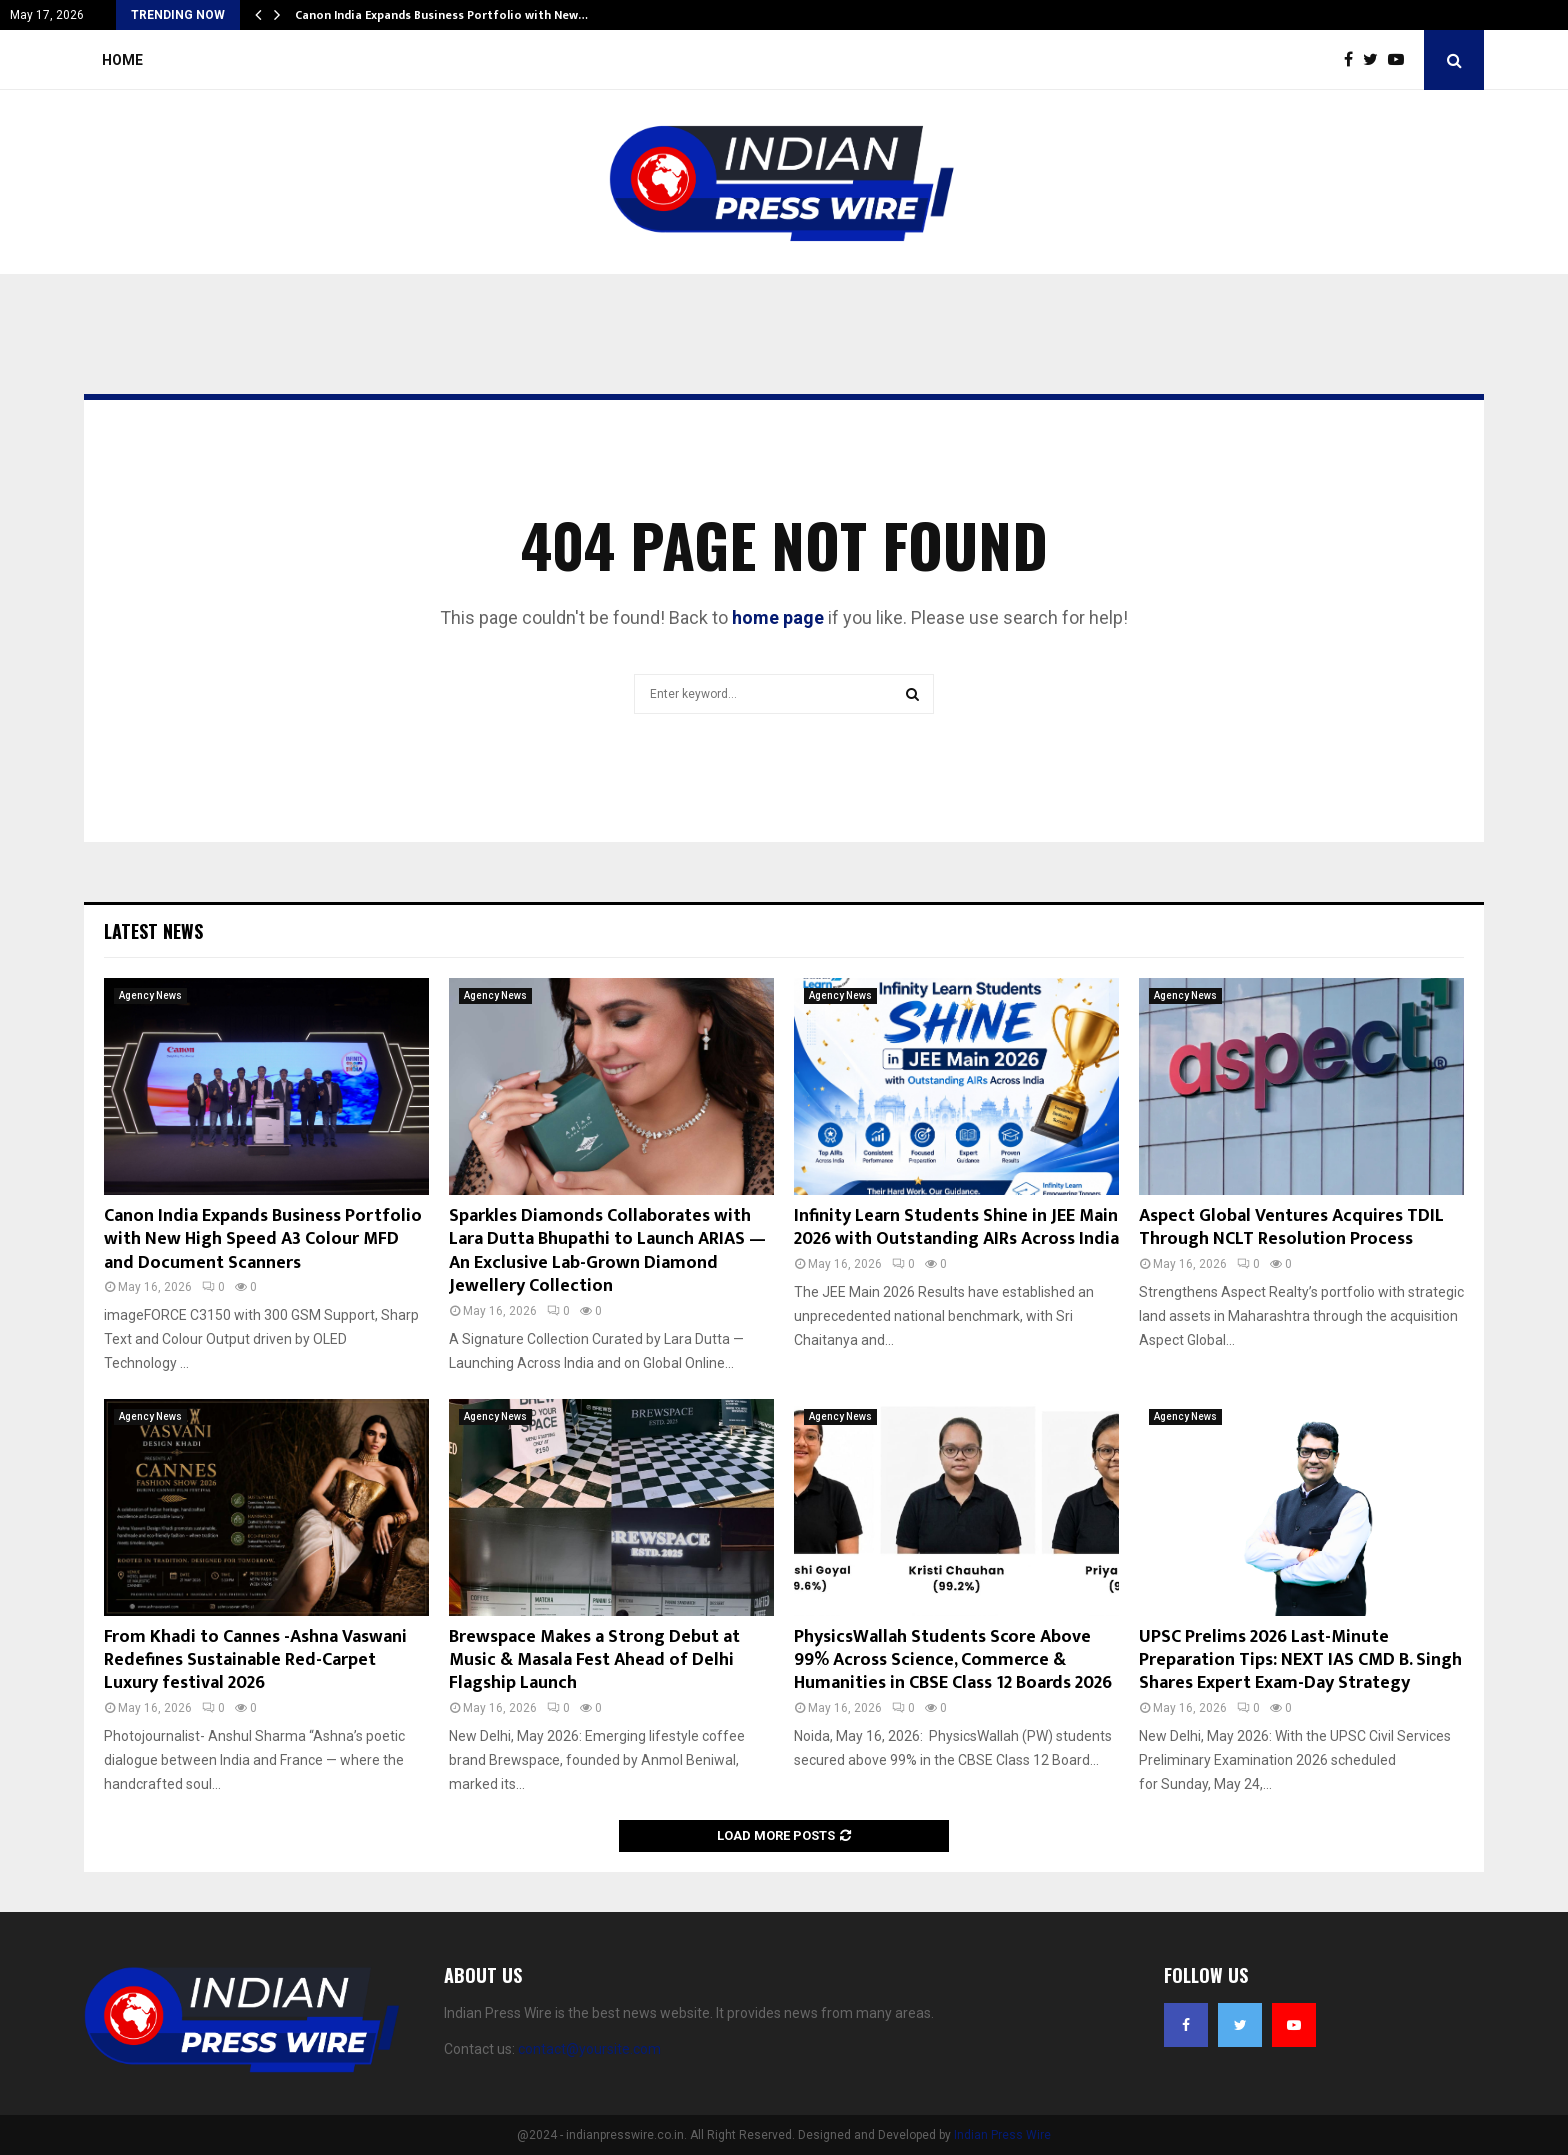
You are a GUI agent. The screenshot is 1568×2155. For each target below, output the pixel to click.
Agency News (150, 995)
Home (122, 60)
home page (778, 617)
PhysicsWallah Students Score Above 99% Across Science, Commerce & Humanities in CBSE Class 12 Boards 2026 (953, 1660)
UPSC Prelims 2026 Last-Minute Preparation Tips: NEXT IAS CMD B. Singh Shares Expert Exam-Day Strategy (1300, 1660)
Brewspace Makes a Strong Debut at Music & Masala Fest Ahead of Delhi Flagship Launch (594, 1660)
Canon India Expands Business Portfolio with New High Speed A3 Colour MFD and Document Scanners (263, 1239)
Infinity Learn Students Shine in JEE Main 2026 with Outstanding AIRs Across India (956, 1227)
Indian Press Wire (1002, 2135)
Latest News (153, 931)
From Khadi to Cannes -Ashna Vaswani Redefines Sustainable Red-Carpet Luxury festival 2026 (255, 1660)
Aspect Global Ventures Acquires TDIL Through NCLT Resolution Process (1291, 1227)
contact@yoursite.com (589, 2049)
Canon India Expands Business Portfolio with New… (441, 15)
